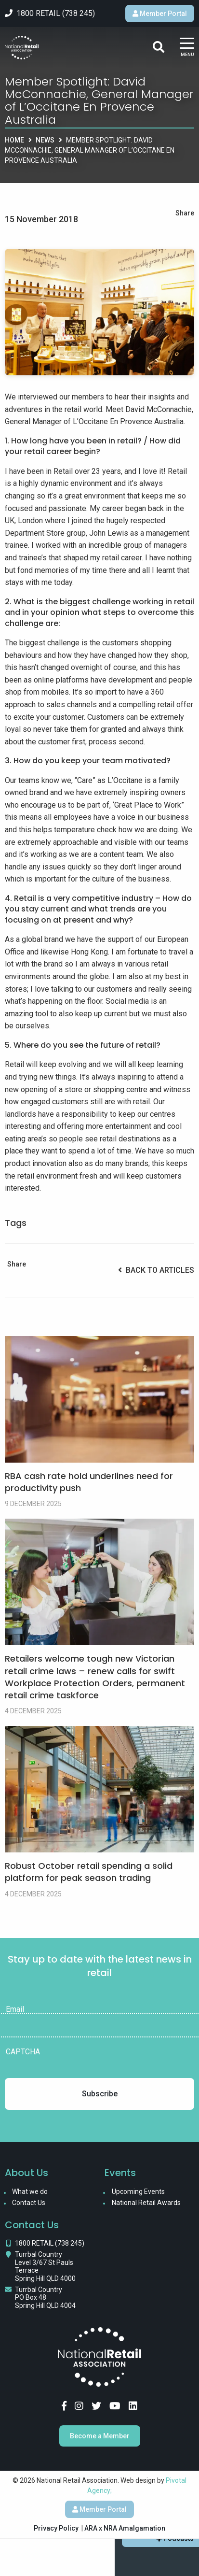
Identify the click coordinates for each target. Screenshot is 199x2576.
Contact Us (28, 2202)
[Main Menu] (187, 47)
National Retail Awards (146, 2202)
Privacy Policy (56, 2528)
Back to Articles (156, 1270)
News (45, 140)
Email (15, 2009)
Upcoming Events (138, 2191)
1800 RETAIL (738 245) (49, 2243)
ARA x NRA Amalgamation (124, 2528)
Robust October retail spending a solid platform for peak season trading (88, 1872)
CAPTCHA (23, 2052)
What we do (30, 2191)
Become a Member (100, 2436)
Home (14, 140)
